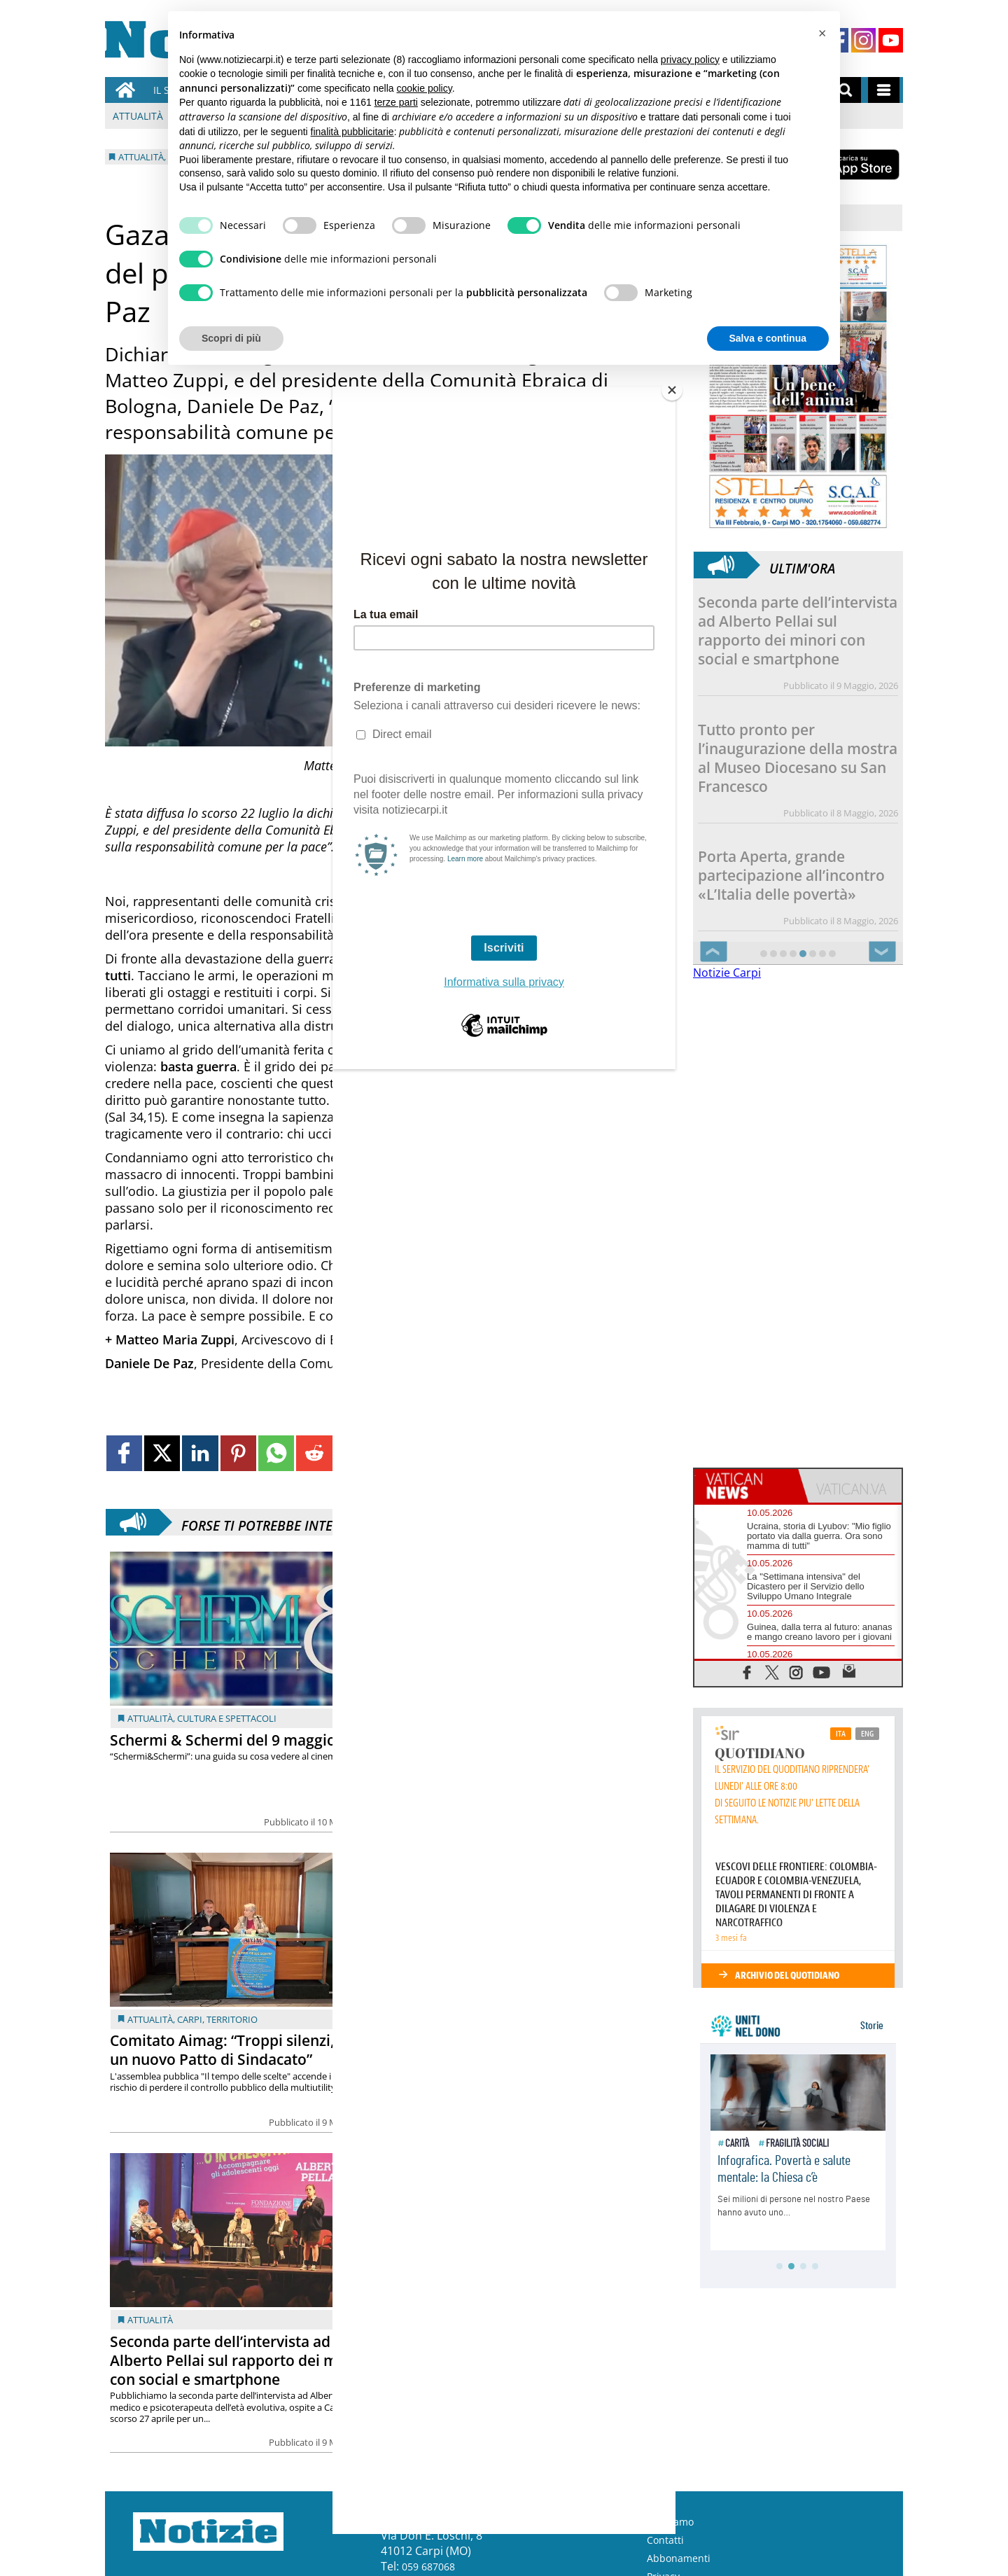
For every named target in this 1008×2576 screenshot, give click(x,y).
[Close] (672, 390)
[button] (822, 33)
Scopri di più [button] (231, 338)
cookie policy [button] (424, 88)
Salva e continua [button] (767, 338)
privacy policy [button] (690, 59)
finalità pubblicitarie (352, 131)
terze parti (396, 102)
